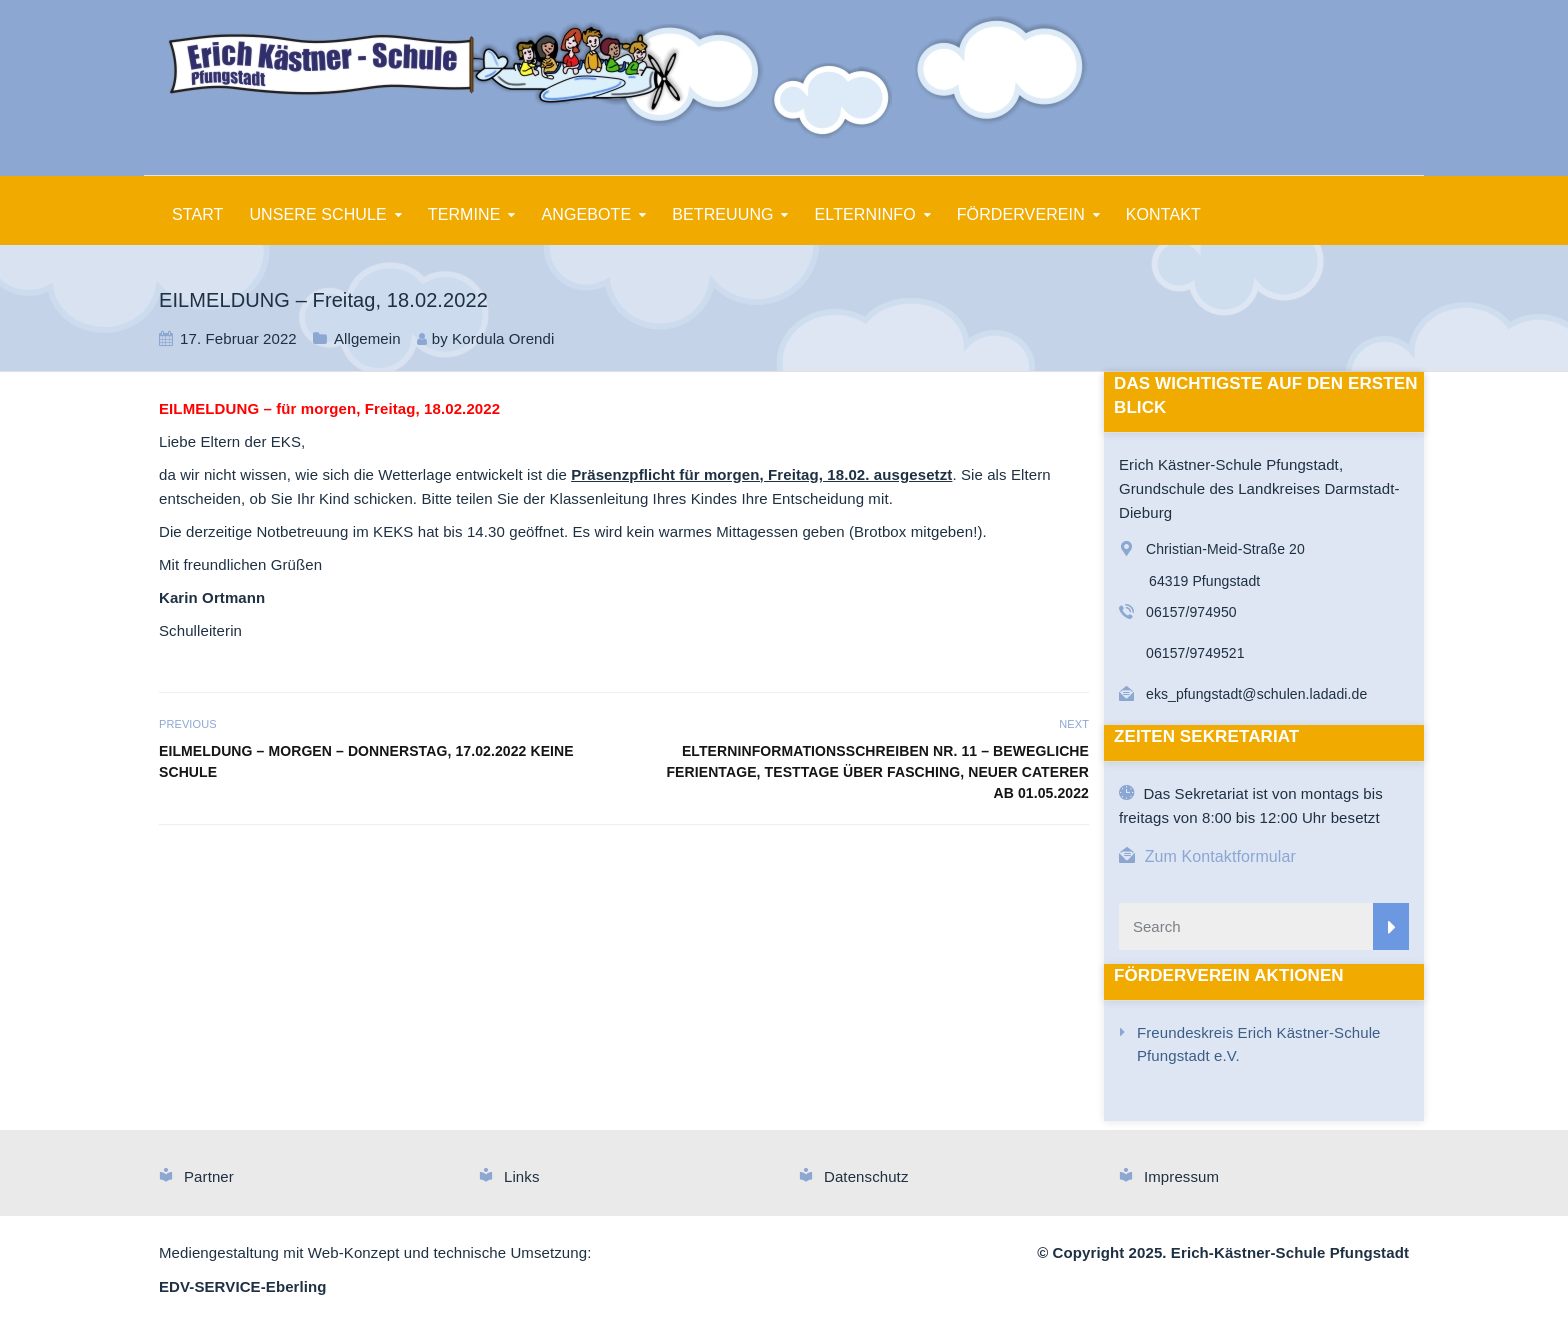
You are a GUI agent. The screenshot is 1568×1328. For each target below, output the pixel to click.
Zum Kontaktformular (1220, 856)
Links (522, 1176)
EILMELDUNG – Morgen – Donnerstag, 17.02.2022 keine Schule (366, 761)
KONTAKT (1163, 214)
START (197, 214)
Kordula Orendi (503, 338)
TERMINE (464, 214)
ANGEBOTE (587, 214)
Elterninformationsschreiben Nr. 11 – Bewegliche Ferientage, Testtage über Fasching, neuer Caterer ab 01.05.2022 (877, 772)
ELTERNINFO (865, 214)
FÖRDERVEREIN (1021, 214)
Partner (209, 1176)
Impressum (1181, 1176)
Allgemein (367, 338)
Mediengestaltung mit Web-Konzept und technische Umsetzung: (375, 1252)
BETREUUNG (722, 214)
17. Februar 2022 (238, 338)
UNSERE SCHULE (317, 214)
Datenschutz (866, 1176)
